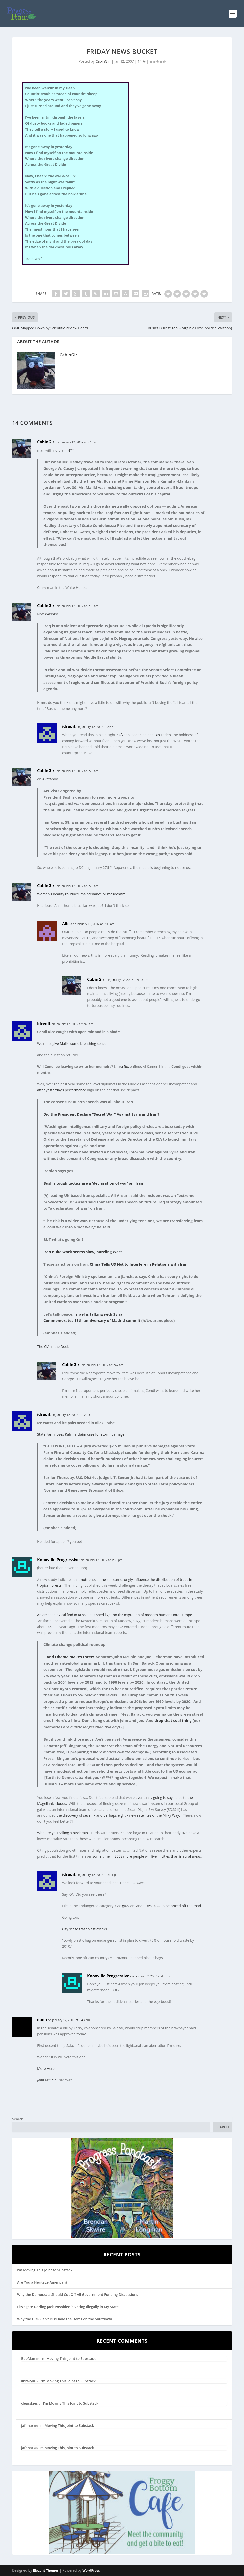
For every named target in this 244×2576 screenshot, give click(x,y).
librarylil (28, 2381)
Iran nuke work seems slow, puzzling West (82, 1251)
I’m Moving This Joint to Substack (44, 2270)
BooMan (28, 2358)
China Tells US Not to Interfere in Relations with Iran (139, 1264)
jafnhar (27, 2425)
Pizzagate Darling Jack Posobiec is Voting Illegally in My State (68, 2306)
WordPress (91, 2570)
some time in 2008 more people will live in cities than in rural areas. (147, 1856)
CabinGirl (103, 61)
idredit (69, 726)
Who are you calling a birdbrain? (63, 1832)
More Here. (46, 2068)
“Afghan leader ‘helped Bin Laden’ (144, 734)
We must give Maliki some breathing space (71, 1043)
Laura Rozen (124, 1066)
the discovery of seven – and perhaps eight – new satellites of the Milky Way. (118, 1815)
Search (17, 2119)
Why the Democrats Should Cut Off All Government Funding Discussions (77, 2294)
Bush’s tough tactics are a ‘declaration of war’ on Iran (93, 1183)
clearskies (29, 2403)
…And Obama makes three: (68, 1656)
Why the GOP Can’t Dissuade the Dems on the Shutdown (64, 2319)
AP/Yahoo (50, 779)
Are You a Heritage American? (42, 2282)
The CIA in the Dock (53, 1346)
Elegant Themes (46, 2570)
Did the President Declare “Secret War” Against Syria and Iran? (101, 1114)
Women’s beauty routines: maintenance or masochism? (82, 894)
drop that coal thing (173, 1720)
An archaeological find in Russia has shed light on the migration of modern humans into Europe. (115, 1614)
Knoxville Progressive (58, 1559)
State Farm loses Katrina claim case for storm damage (80, 1434)
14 (142, 61)
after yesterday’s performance (61, 1090)
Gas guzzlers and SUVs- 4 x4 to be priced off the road (158, 1905)
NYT (70, 450)
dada (42, 2019)
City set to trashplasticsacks (84, 1929)
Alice (67, 923)
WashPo (51, 614)
